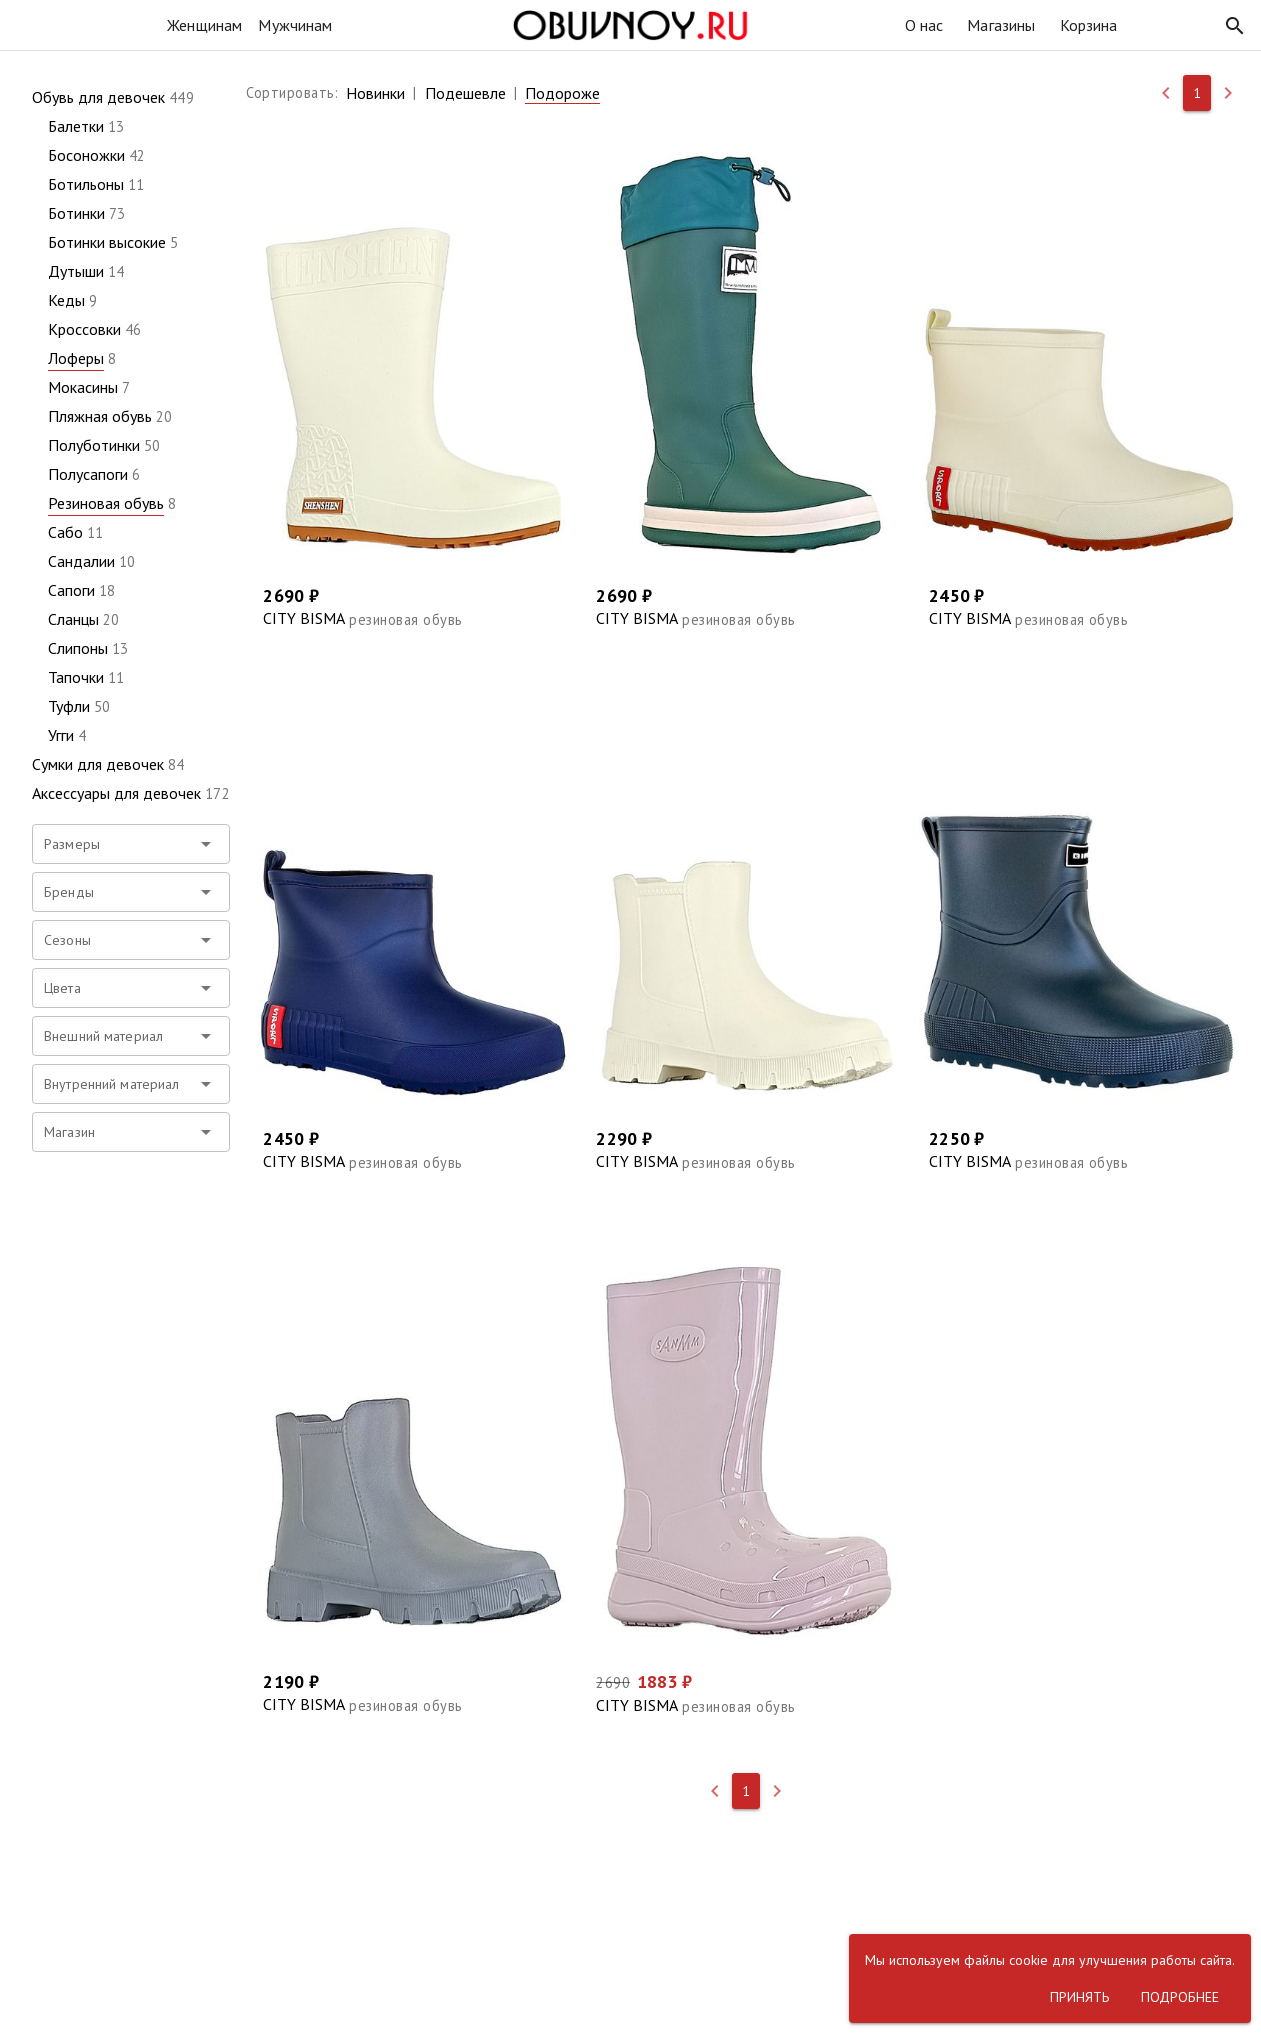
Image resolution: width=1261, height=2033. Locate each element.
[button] (1235, 26)
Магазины (1001, 25)
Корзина (1089, 25)
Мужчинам (295, 25)
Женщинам (204, 25)
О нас (924, 25)
